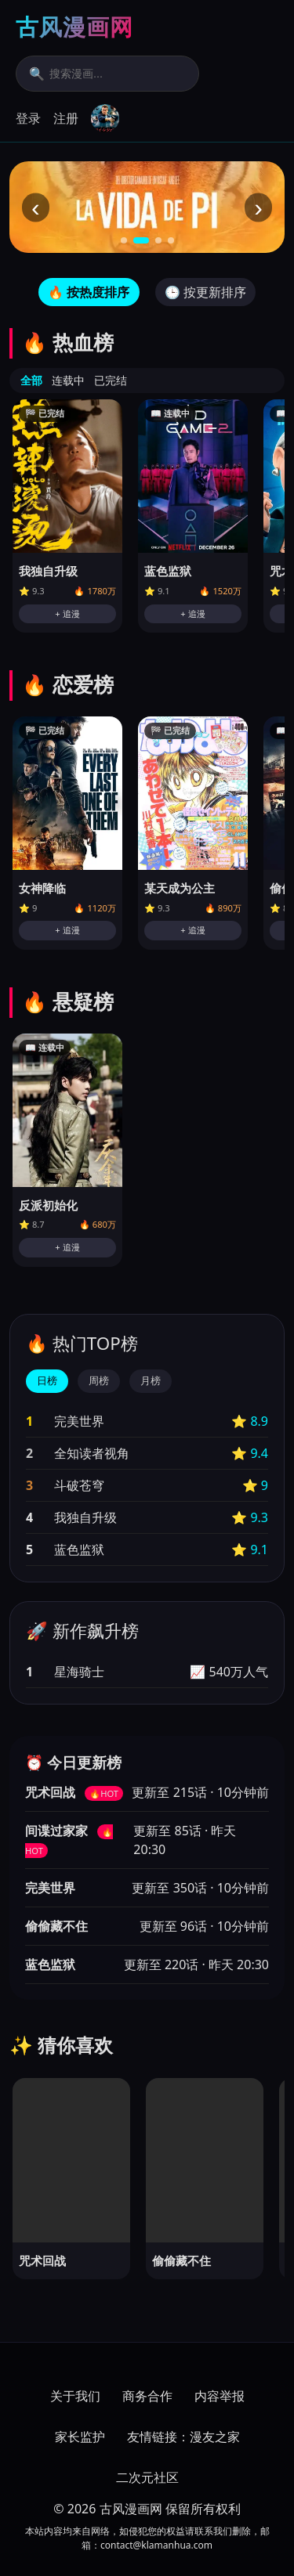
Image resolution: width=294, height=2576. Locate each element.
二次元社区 (147, 2477)
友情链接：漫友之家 (183, 2436)
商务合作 (147, 2396)
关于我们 (75, 2396)
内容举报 (219, 2396)
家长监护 (80, 2436)
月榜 (150, 1381)
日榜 (47, 1381)
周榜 (99, 1381)
